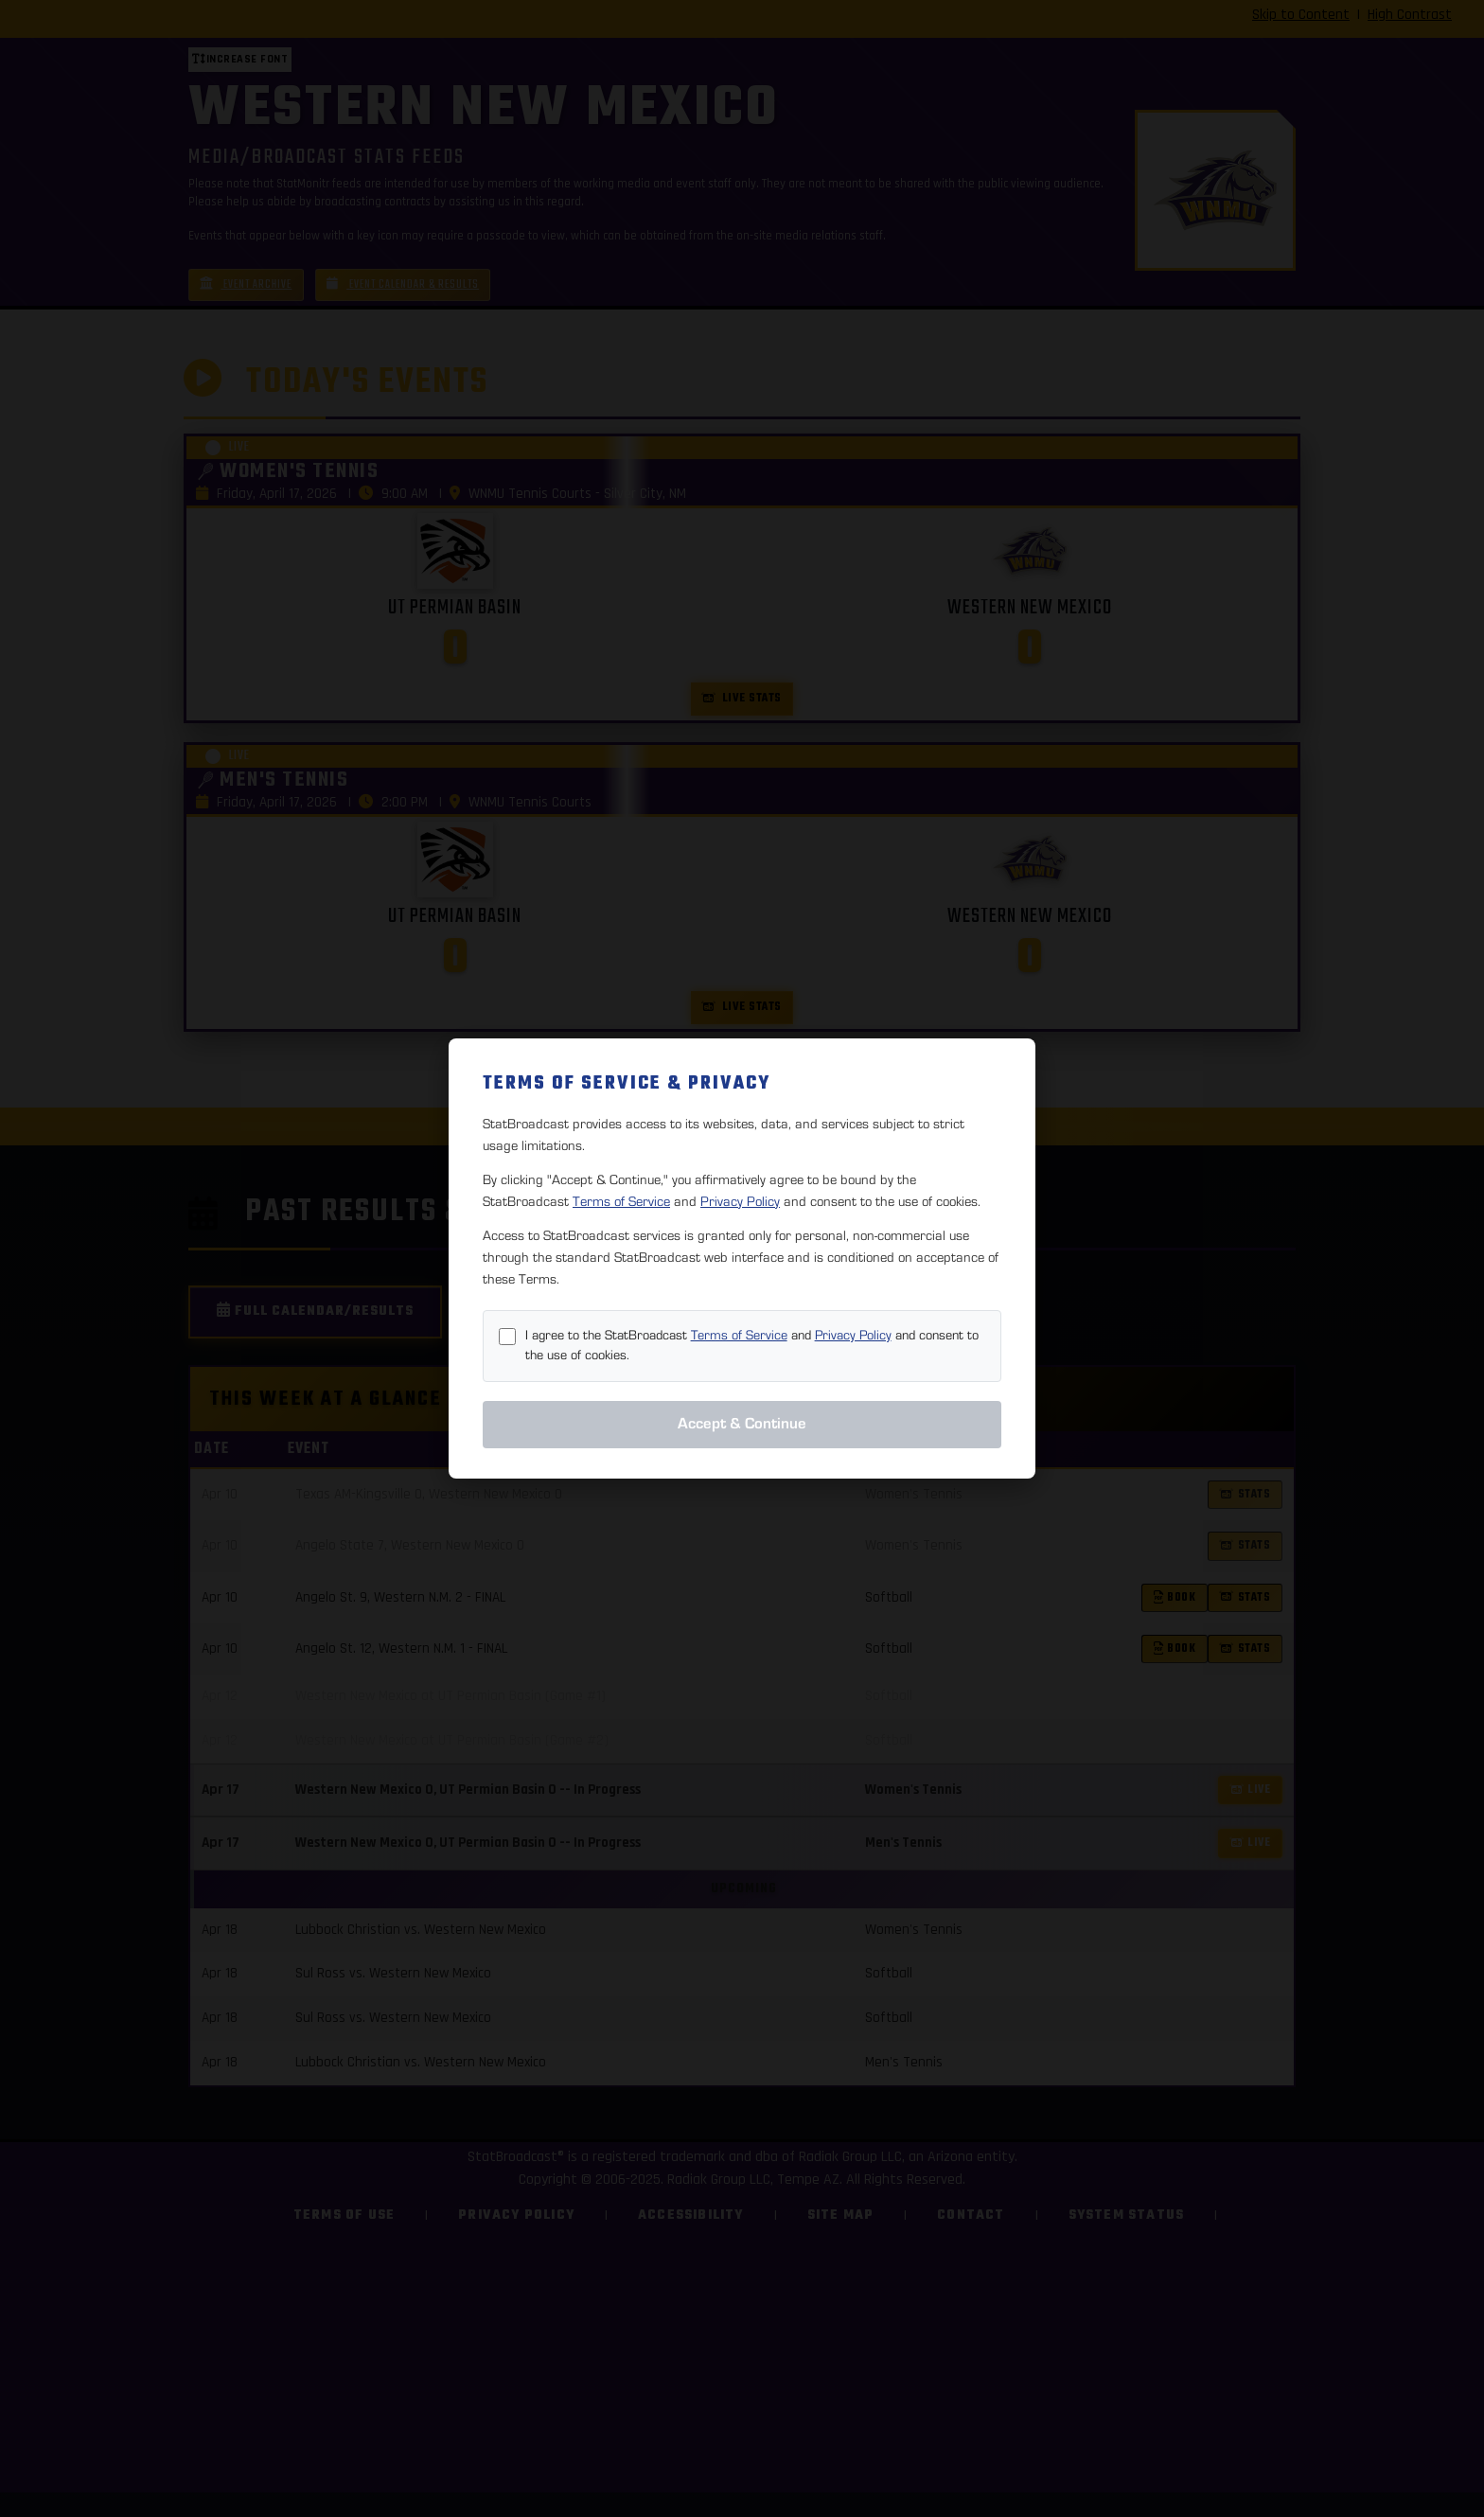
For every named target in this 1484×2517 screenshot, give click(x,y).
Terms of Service (621, 1202)
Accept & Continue (742, 1423)
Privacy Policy (740, 1202)
